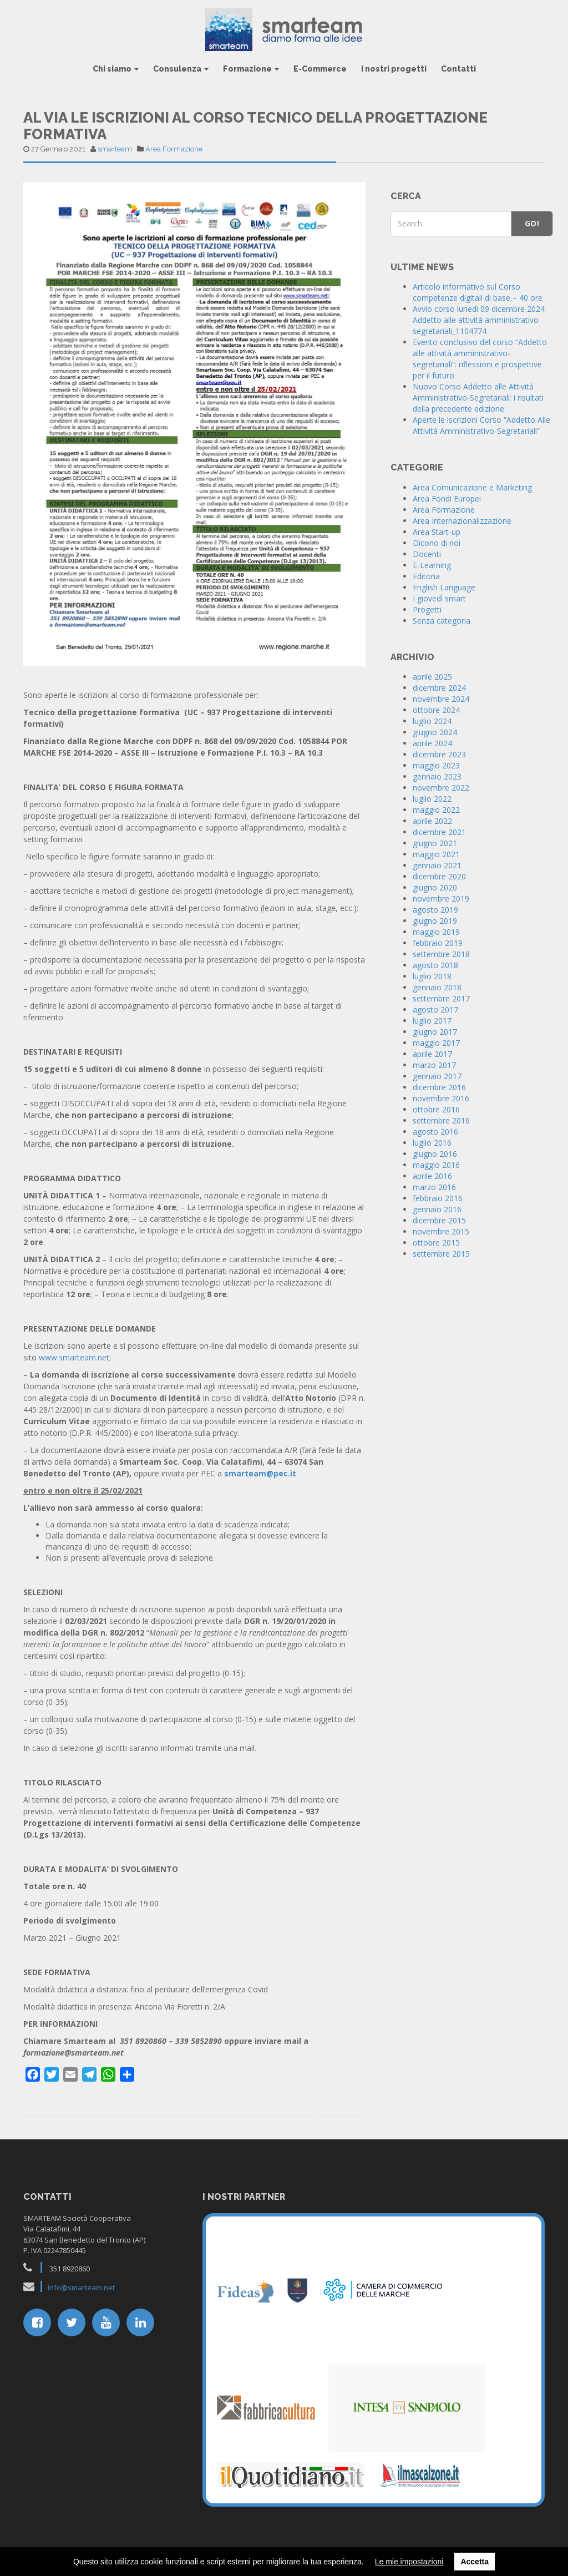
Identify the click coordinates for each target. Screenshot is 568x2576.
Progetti (427, 609)
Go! (532, 223)
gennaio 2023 (437, 776)
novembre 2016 (441, 1098)
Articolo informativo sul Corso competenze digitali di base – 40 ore (477, 292)
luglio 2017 (432, 1020)
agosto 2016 (435, 1131)
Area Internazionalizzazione (462, 520)
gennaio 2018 (437, 987)
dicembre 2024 (439, 687)
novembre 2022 (441, 787)
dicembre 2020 (439, 876)
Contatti (458, 68)
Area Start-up (436, 532)
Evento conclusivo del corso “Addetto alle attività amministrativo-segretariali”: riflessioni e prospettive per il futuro (480, 359)
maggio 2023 (436, 765)
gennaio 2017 (437, 1076)
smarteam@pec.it (260, 1473)
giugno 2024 (435, 732)
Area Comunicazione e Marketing (472, 487)
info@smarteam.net (81, 2287)
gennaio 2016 (437, 1209)
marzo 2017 (434, 1065)
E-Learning (432, 565)
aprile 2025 (432, 676)
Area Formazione (173, 149)
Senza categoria (441, 620)
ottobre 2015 (436, 1242)
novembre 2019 (441, 898)
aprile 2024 (432, 743)
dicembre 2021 (439, 832)
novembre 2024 (441, 699)
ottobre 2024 (436, 710)
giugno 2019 (435, 920)
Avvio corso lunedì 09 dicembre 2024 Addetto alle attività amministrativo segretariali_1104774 (479, 319)
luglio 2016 (432, 1142)
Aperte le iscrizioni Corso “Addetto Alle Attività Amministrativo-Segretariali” (481, 425)
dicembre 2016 (439, 1087)
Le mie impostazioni (409, 2561)
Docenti (427, 554)
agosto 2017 (435, 1009)
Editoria (426, 576)
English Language (444, 587)
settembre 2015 (441, 1253)
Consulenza (181, 68)
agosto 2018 (435, 965)
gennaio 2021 (437, 865)
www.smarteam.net (74, 1357)
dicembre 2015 (439, 1220)
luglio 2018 (432, 976)
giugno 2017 (435, 1031)
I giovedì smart (439, 598)
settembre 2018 (441, 954)
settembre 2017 (441, 998)
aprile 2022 (432, 821)
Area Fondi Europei (447, 498)
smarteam (115, 149)
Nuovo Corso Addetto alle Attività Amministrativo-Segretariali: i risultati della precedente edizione (478, 397)
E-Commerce (320, 68)
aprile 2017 (432, 1054)
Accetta (474, 2561)
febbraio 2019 (438, 943)
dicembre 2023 (439, 754)
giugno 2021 (435, 843)
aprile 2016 (432, 1176)
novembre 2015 (441, 1231)
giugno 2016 (435, 1153)
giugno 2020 (435, 887)
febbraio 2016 (438, 1198)
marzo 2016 (434, 1187)
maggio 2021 (436, 854)
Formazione (251, 68)
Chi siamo (116, 68)
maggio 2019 (436, 932)
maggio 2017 (436, 1043)
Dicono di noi (436, 543)
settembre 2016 (441, 1120)
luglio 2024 (432, 721)
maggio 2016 (436, 1165)
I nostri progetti (394, 68)
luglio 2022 (432, 798)
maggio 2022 (436, 809)
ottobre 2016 (436, 1109)
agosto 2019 (435, 909)
